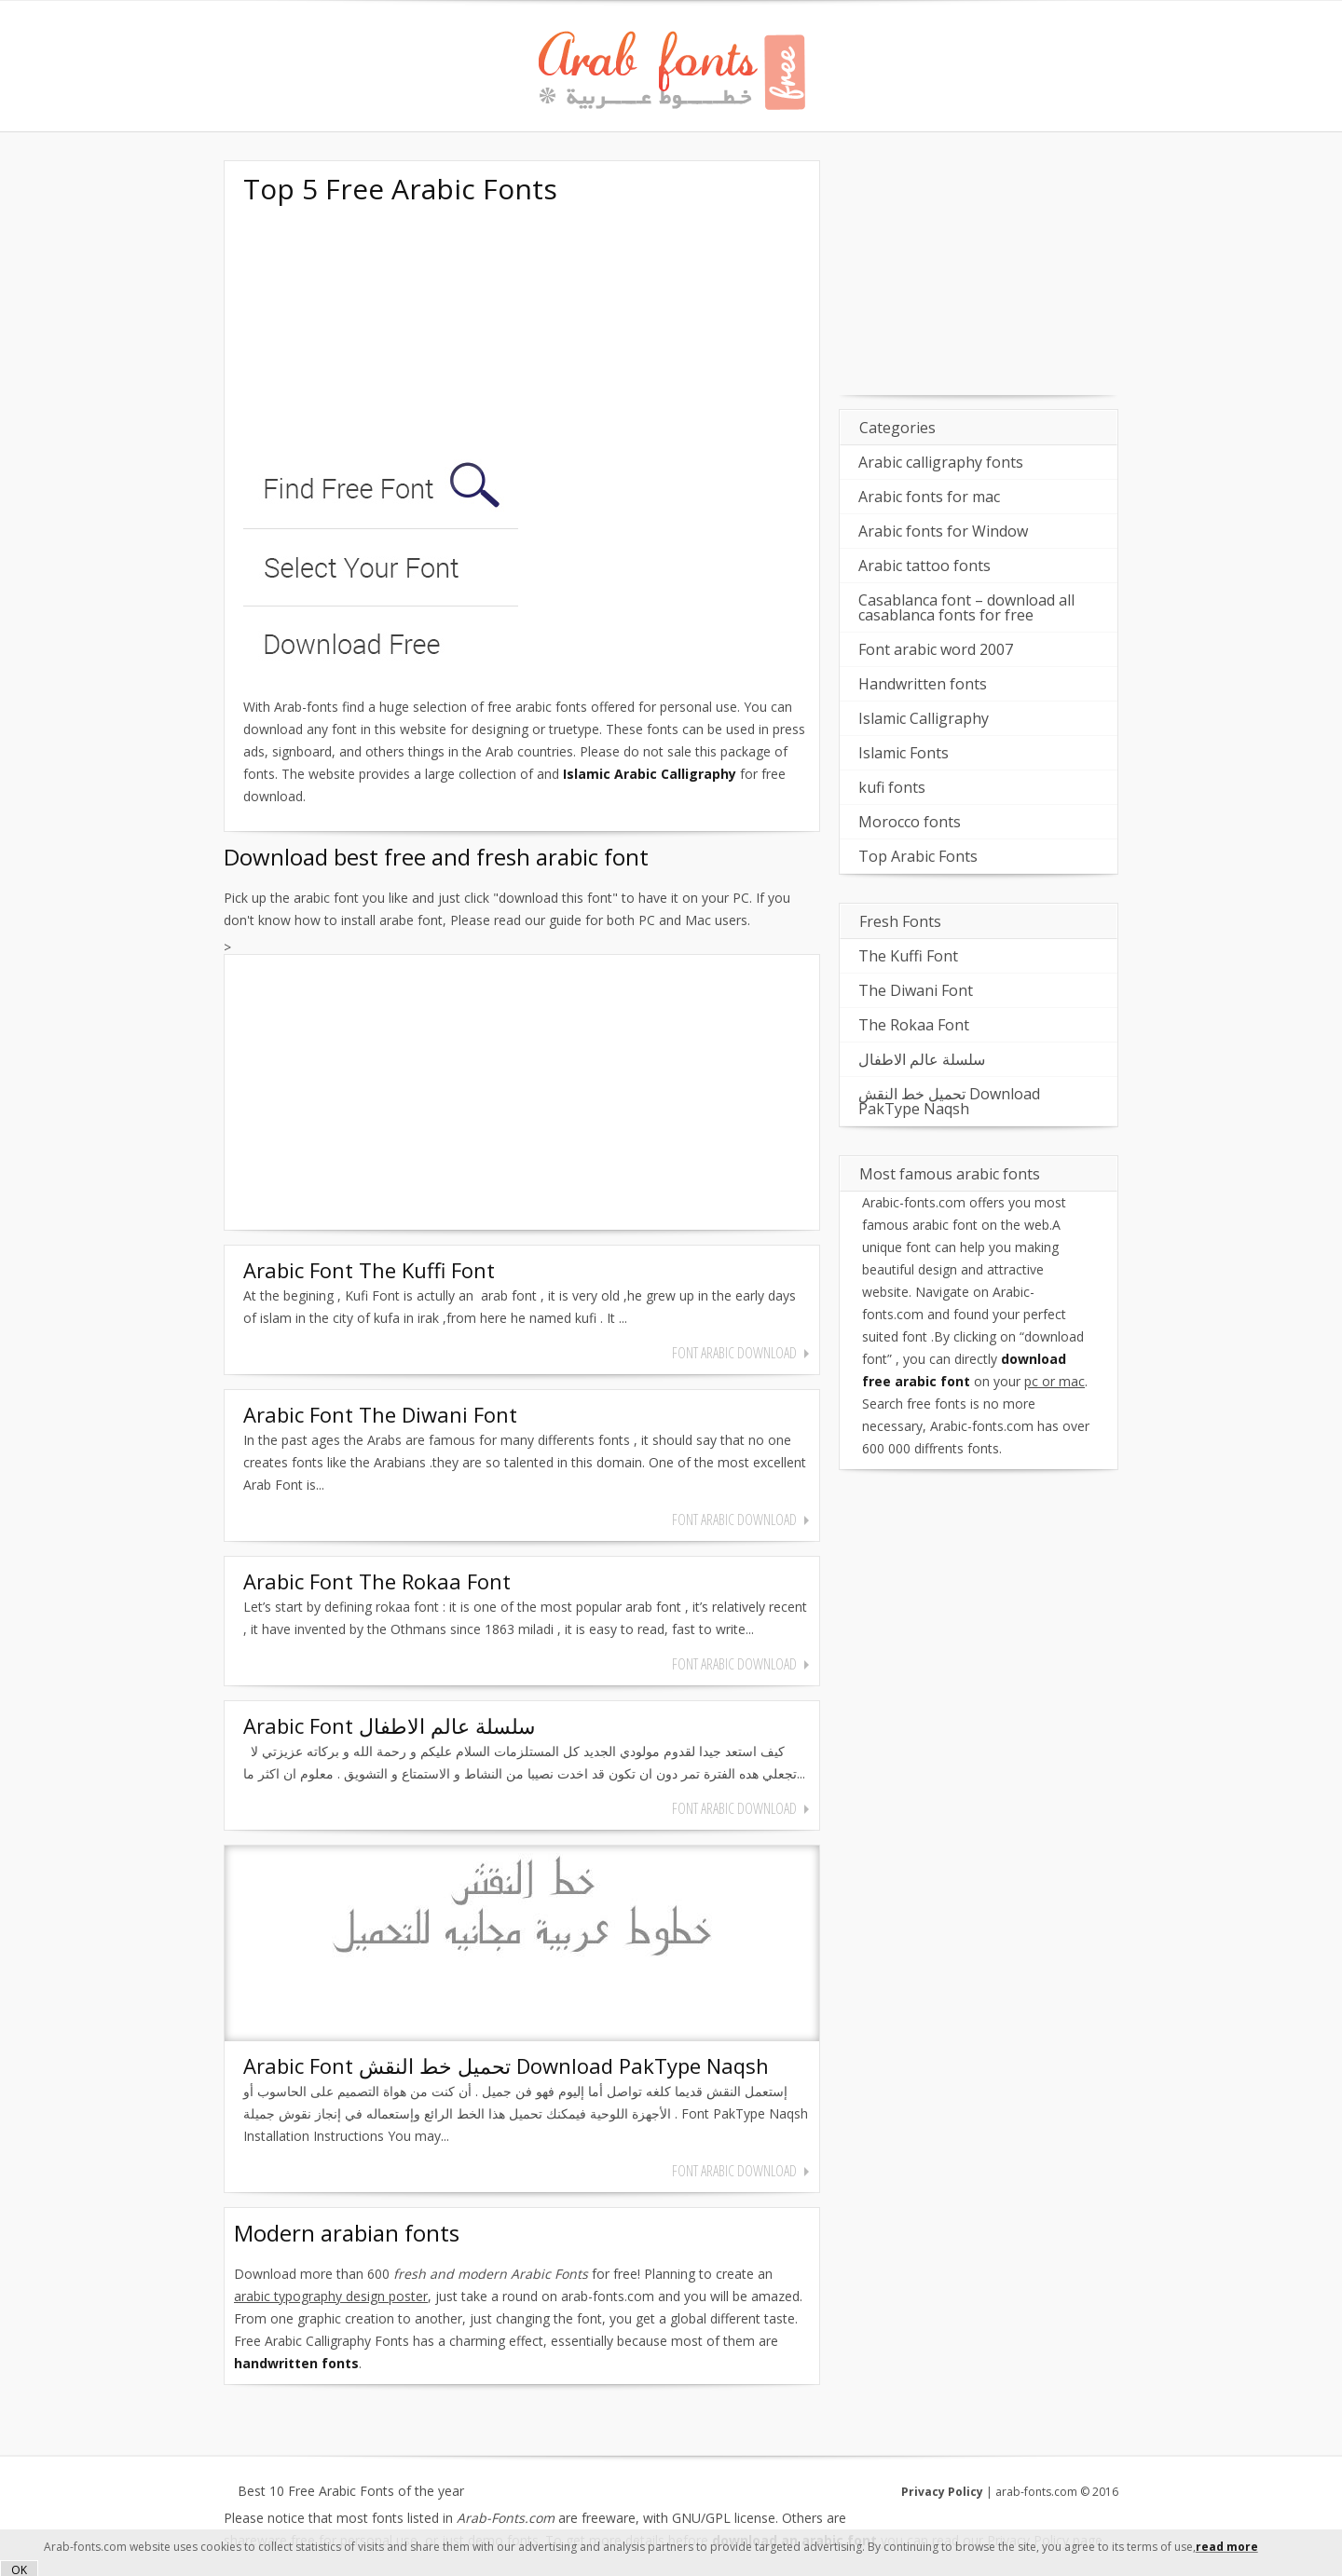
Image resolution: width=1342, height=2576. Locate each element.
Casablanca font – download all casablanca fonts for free (966, 607)
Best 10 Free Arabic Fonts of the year (351, 2491)
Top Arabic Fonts (918, 856)
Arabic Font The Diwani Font (380, 1414)
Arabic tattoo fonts (924, 565)
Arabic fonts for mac (929, 496)
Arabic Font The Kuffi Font (369, 1270)
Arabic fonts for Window (943, 531)
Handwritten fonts (922, 684)
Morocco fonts (909, 821)
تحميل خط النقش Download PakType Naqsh (949, 1101)
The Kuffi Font (908, 956)
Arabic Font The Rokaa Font (377, 1581)
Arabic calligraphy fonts (940, 462)
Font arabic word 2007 (935, 649)
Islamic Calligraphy (923, 718)
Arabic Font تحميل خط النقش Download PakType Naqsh (506, 2065)
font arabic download (734, 1352)
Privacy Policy (942, 2492)
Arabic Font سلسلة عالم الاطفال (389, 1725)
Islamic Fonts (903, 753)
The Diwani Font (915, 990)
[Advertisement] (383, 333)
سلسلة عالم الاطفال (921, 1059)
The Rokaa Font (913, 1025)
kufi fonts (891, 787)
